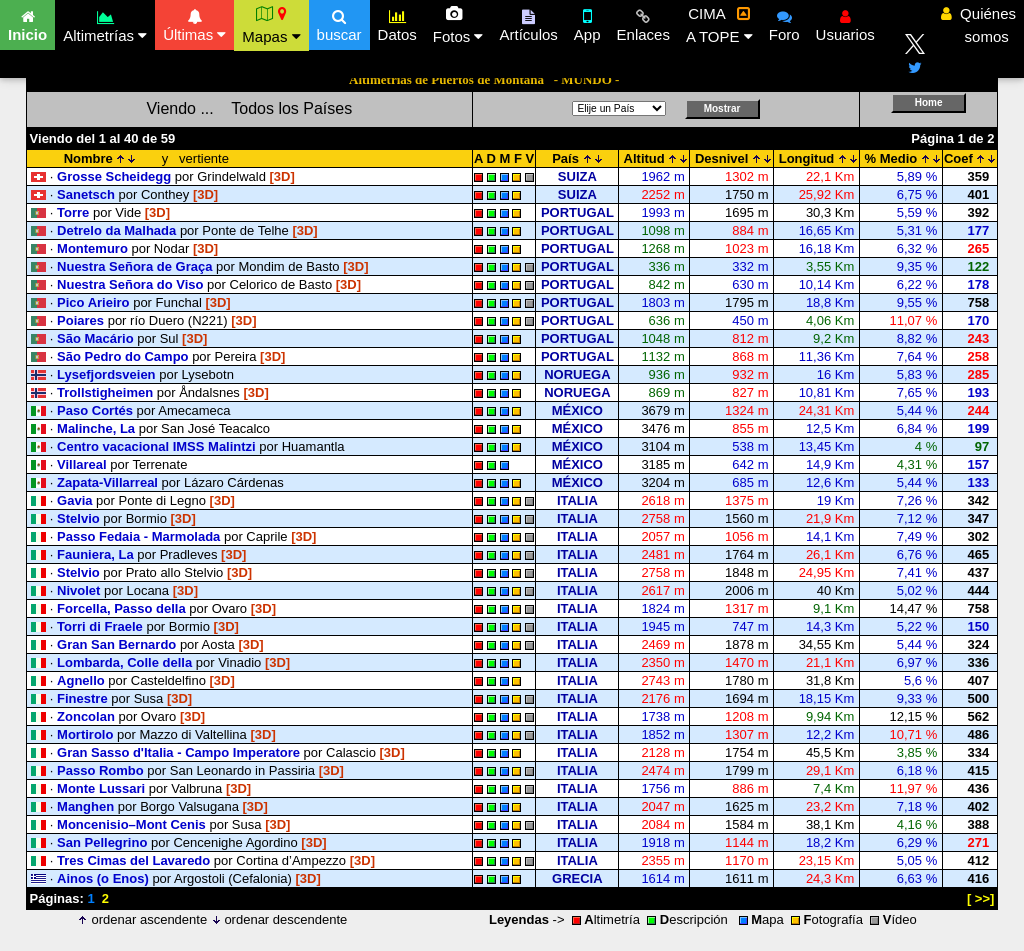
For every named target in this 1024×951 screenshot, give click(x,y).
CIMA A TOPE (719, 25)
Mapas (271, 25)
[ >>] (980, 898)
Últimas (194, 23)
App (587, 23)
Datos (397, 23)
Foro (784, 23)
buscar (339, 23)
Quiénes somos (978, 25)
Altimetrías (105, 23)
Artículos (528, 23)
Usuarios (845, 23)
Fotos (458, 25)
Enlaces (643, 23)
